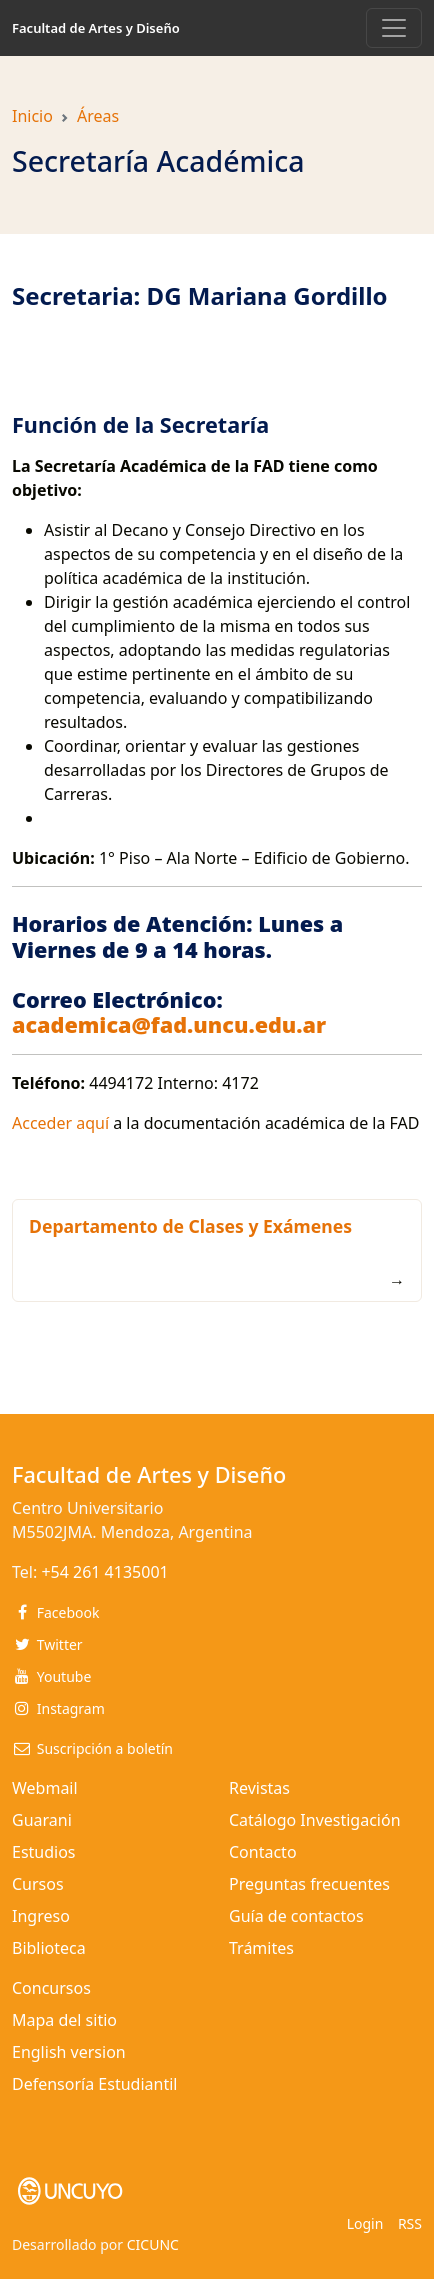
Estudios (44, 1852)
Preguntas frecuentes (309, 1884)
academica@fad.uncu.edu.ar (169, 1024)
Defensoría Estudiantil (94, 2084)
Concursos (51, 1988)
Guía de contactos (296, 1916)
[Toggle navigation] (394, 28)
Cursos (38, 1884)
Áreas (98, 116)
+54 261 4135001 (104, 1572)
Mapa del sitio (64, 2020)
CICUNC (153, 2244)
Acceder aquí (60, 1123)
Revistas (259, 1788)
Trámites (261, 1948)
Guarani (42, 1820)
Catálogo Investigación (315, 1820)
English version (69, 2052)
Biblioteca (49, 1948)
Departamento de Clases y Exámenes (190, 1226)
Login (365, 2223)
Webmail (45, 1788)
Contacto (263, 1852)
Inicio (32, 116)
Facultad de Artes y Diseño (96, 28)
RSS (410, 2223)
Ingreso (41, 1916)
